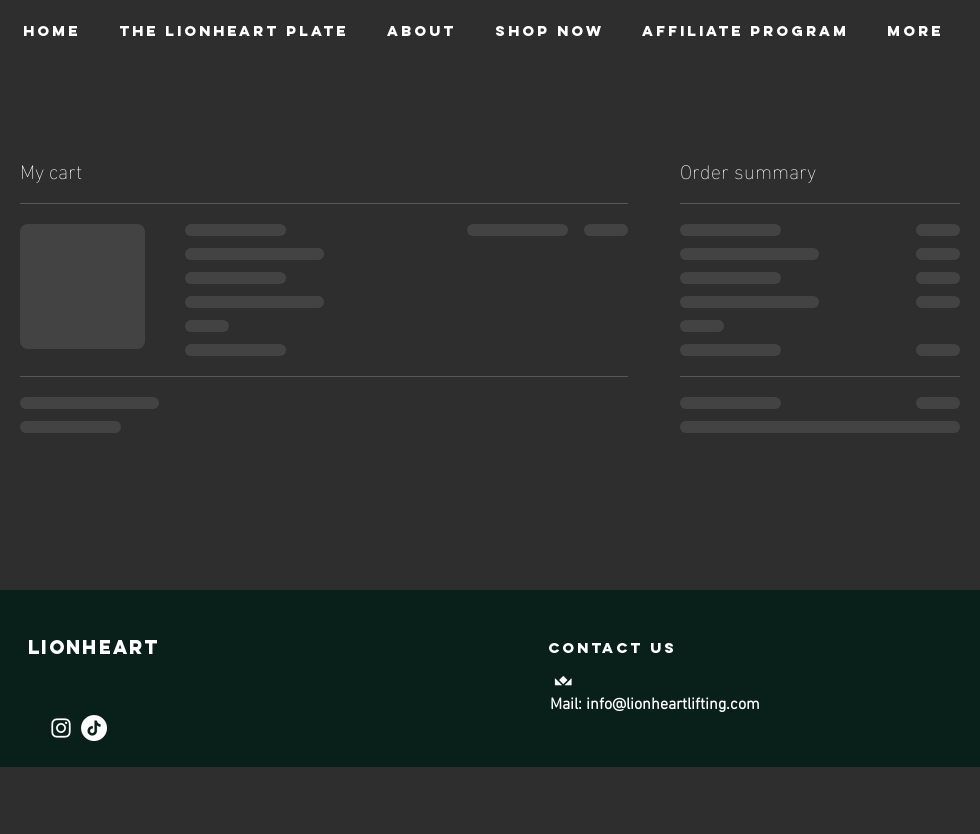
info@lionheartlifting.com (673, 705)
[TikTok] (94, 728)
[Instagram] (61, 728)
